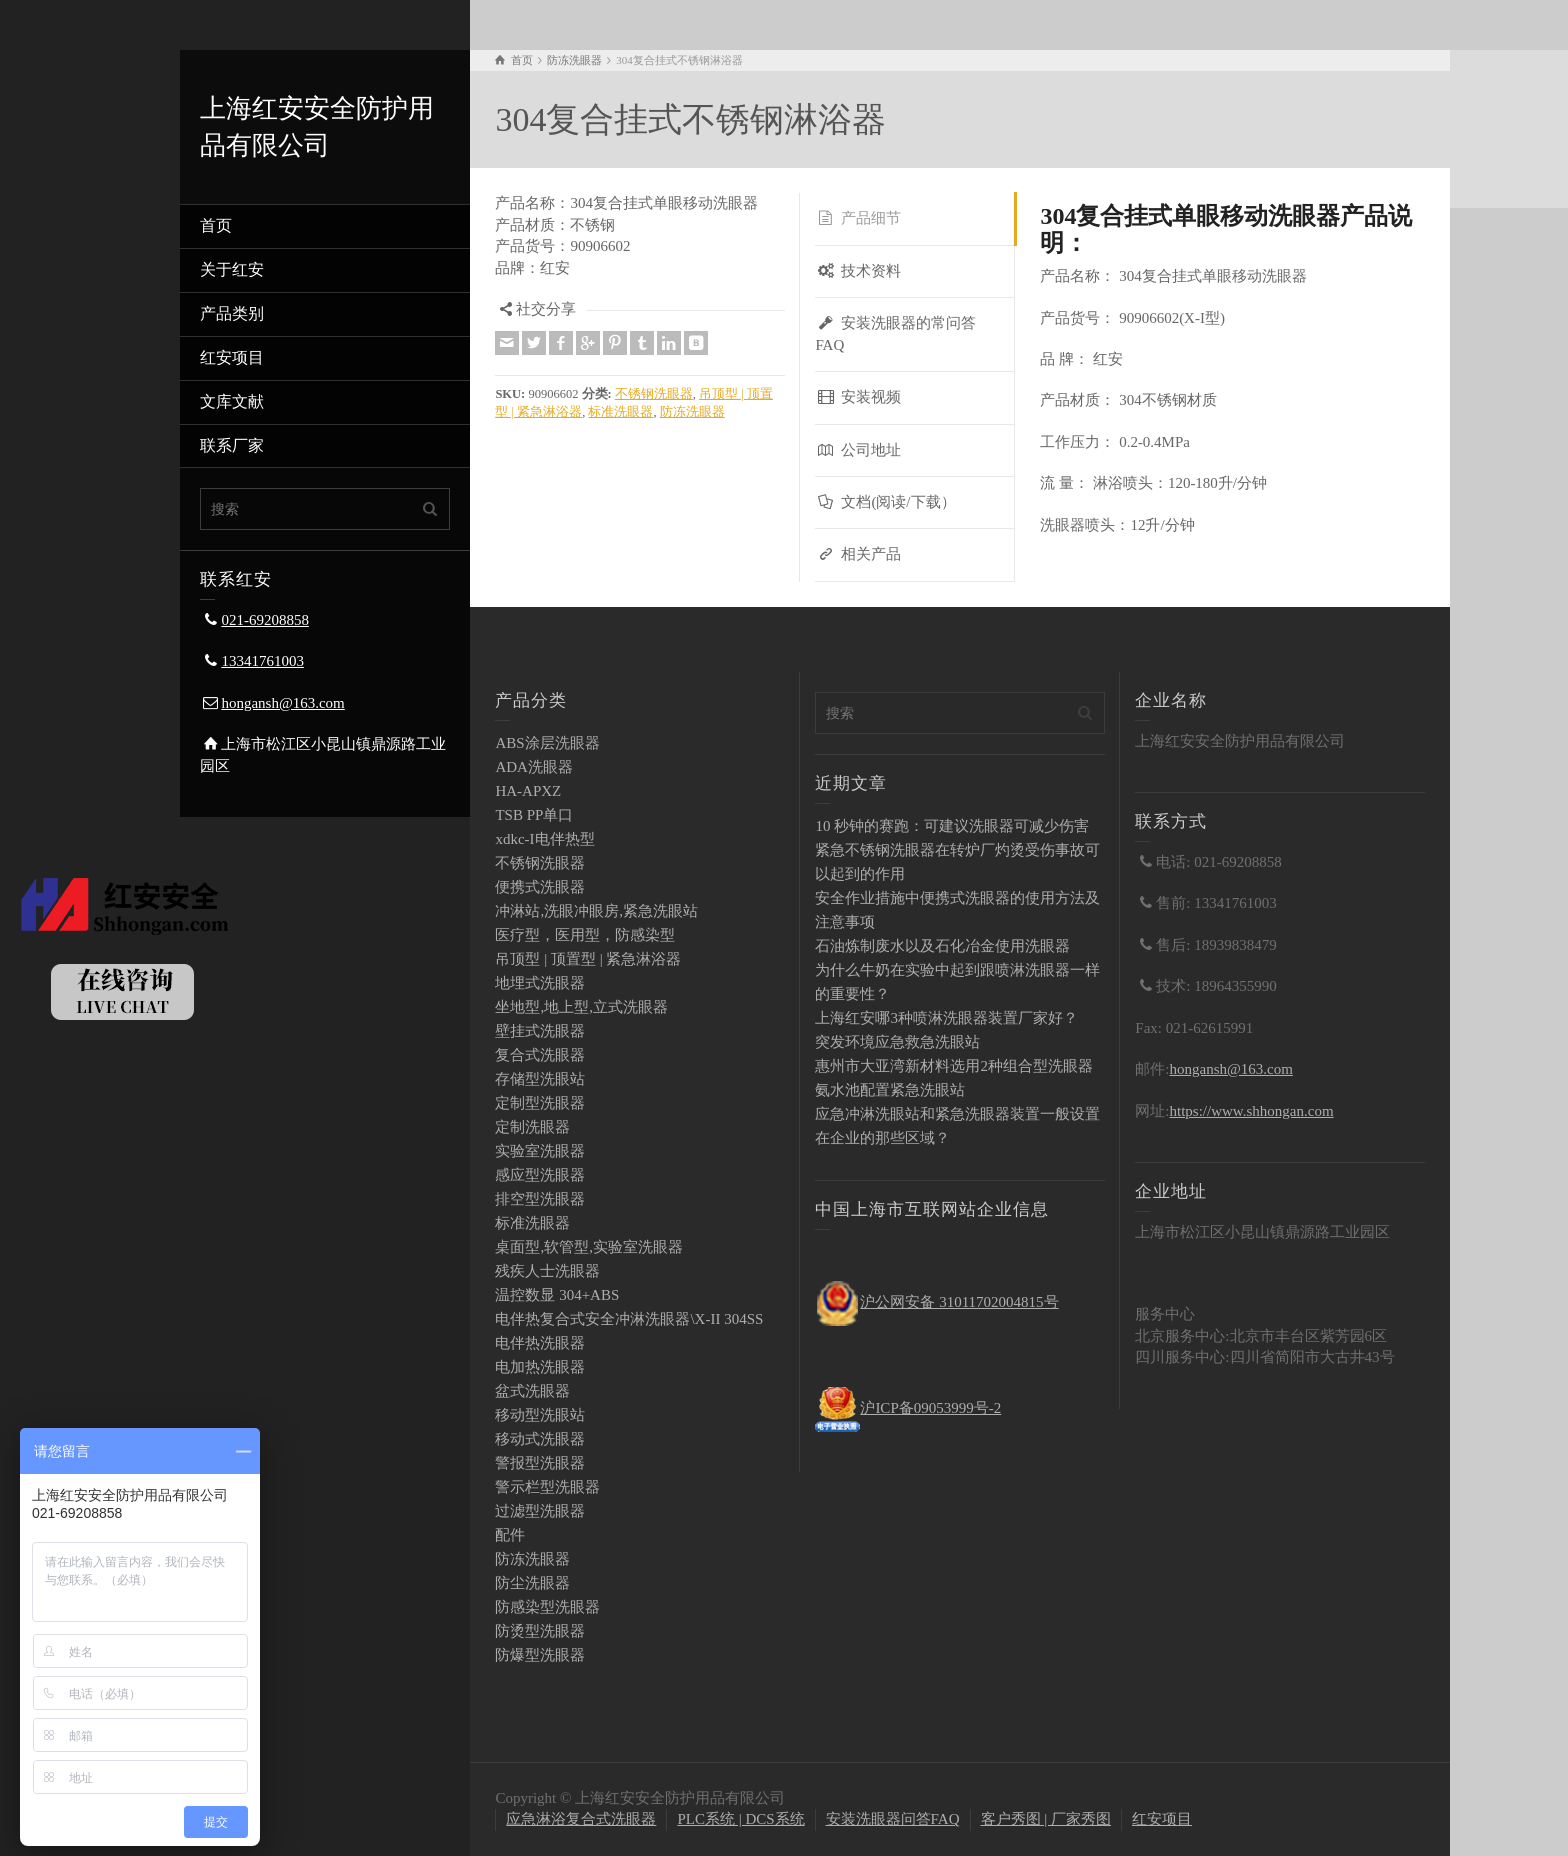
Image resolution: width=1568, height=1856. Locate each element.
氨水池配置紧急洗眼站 (890, 1090)
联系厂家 (232, 445)
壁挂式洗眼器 (540, 1031)
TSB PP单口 (534, 815)
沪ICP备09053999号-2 (930, 1408)
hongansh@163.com (282, 703)
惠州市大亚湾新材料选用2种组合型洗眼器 (954, 1066)
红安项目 (232, 357)
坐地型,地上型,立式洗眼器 (581, 1007)
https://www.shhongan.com (1252, 1111)
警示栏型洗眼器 (547, 1487)
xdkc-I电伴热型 (544, 839)
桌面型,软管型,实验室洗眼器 (589, 1247)
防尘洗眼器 (532, 1583)
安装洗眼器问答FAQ (893, 1819)
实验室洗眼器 (540, 1151)
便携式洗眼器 (540, 887)
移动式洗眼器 (540, 1439)
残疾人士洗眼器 (547, 1271)
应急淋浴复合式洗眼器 (581, 1819)
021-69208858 (265, 620)
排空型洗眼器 (540, 1199)
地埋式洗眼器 (540, 983)
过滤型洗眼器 (540, 1511)
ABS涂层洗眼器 (547, 743)
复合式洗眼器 (540, 1055)
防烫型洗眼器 (540, 1631)
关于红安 (232, 269)
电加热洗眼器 (540, 1367)
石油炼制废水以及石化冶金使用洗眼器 (942, 946)
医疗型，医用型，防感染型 (585, 935)
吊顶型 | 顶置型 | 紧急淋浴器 (588, 959)
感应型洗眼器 (540, 1175)
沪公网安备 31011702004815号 (959, 1302)
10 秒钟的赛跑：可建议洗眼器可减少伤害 (952, 826)
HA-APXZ (528, 791)
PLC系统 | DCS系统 (740, 1819)
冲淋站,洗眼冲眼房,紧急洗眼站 (596, 911)
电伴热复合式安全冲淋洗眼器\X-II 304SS (629, 1319)
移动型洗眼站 (540, 1415)
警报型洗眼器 (540, 1463)
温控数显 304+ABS (557, 1295)
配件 (510, 1535)
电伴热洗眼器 (540, 1343)
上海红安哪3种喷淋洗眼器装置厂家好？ (946, 1018)
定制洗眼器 (532, 1127)
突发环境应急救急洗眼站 (897, 1042)
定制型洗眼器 (540, 1103)
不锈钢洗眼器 (654, 394)
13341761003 (262, 661)
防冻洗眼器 (692, 412)
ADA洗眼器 (534, 767)
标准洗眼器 (620, 412)
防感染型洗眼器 (547, 1607)
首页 (216, 225)
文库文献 (232, 401)
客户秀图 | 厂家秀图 (1046, 1819)
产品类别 (232, 313)
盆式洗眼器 (532, 1391)
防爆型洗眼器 (540, 1655)
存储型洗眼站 (540, 1079)
